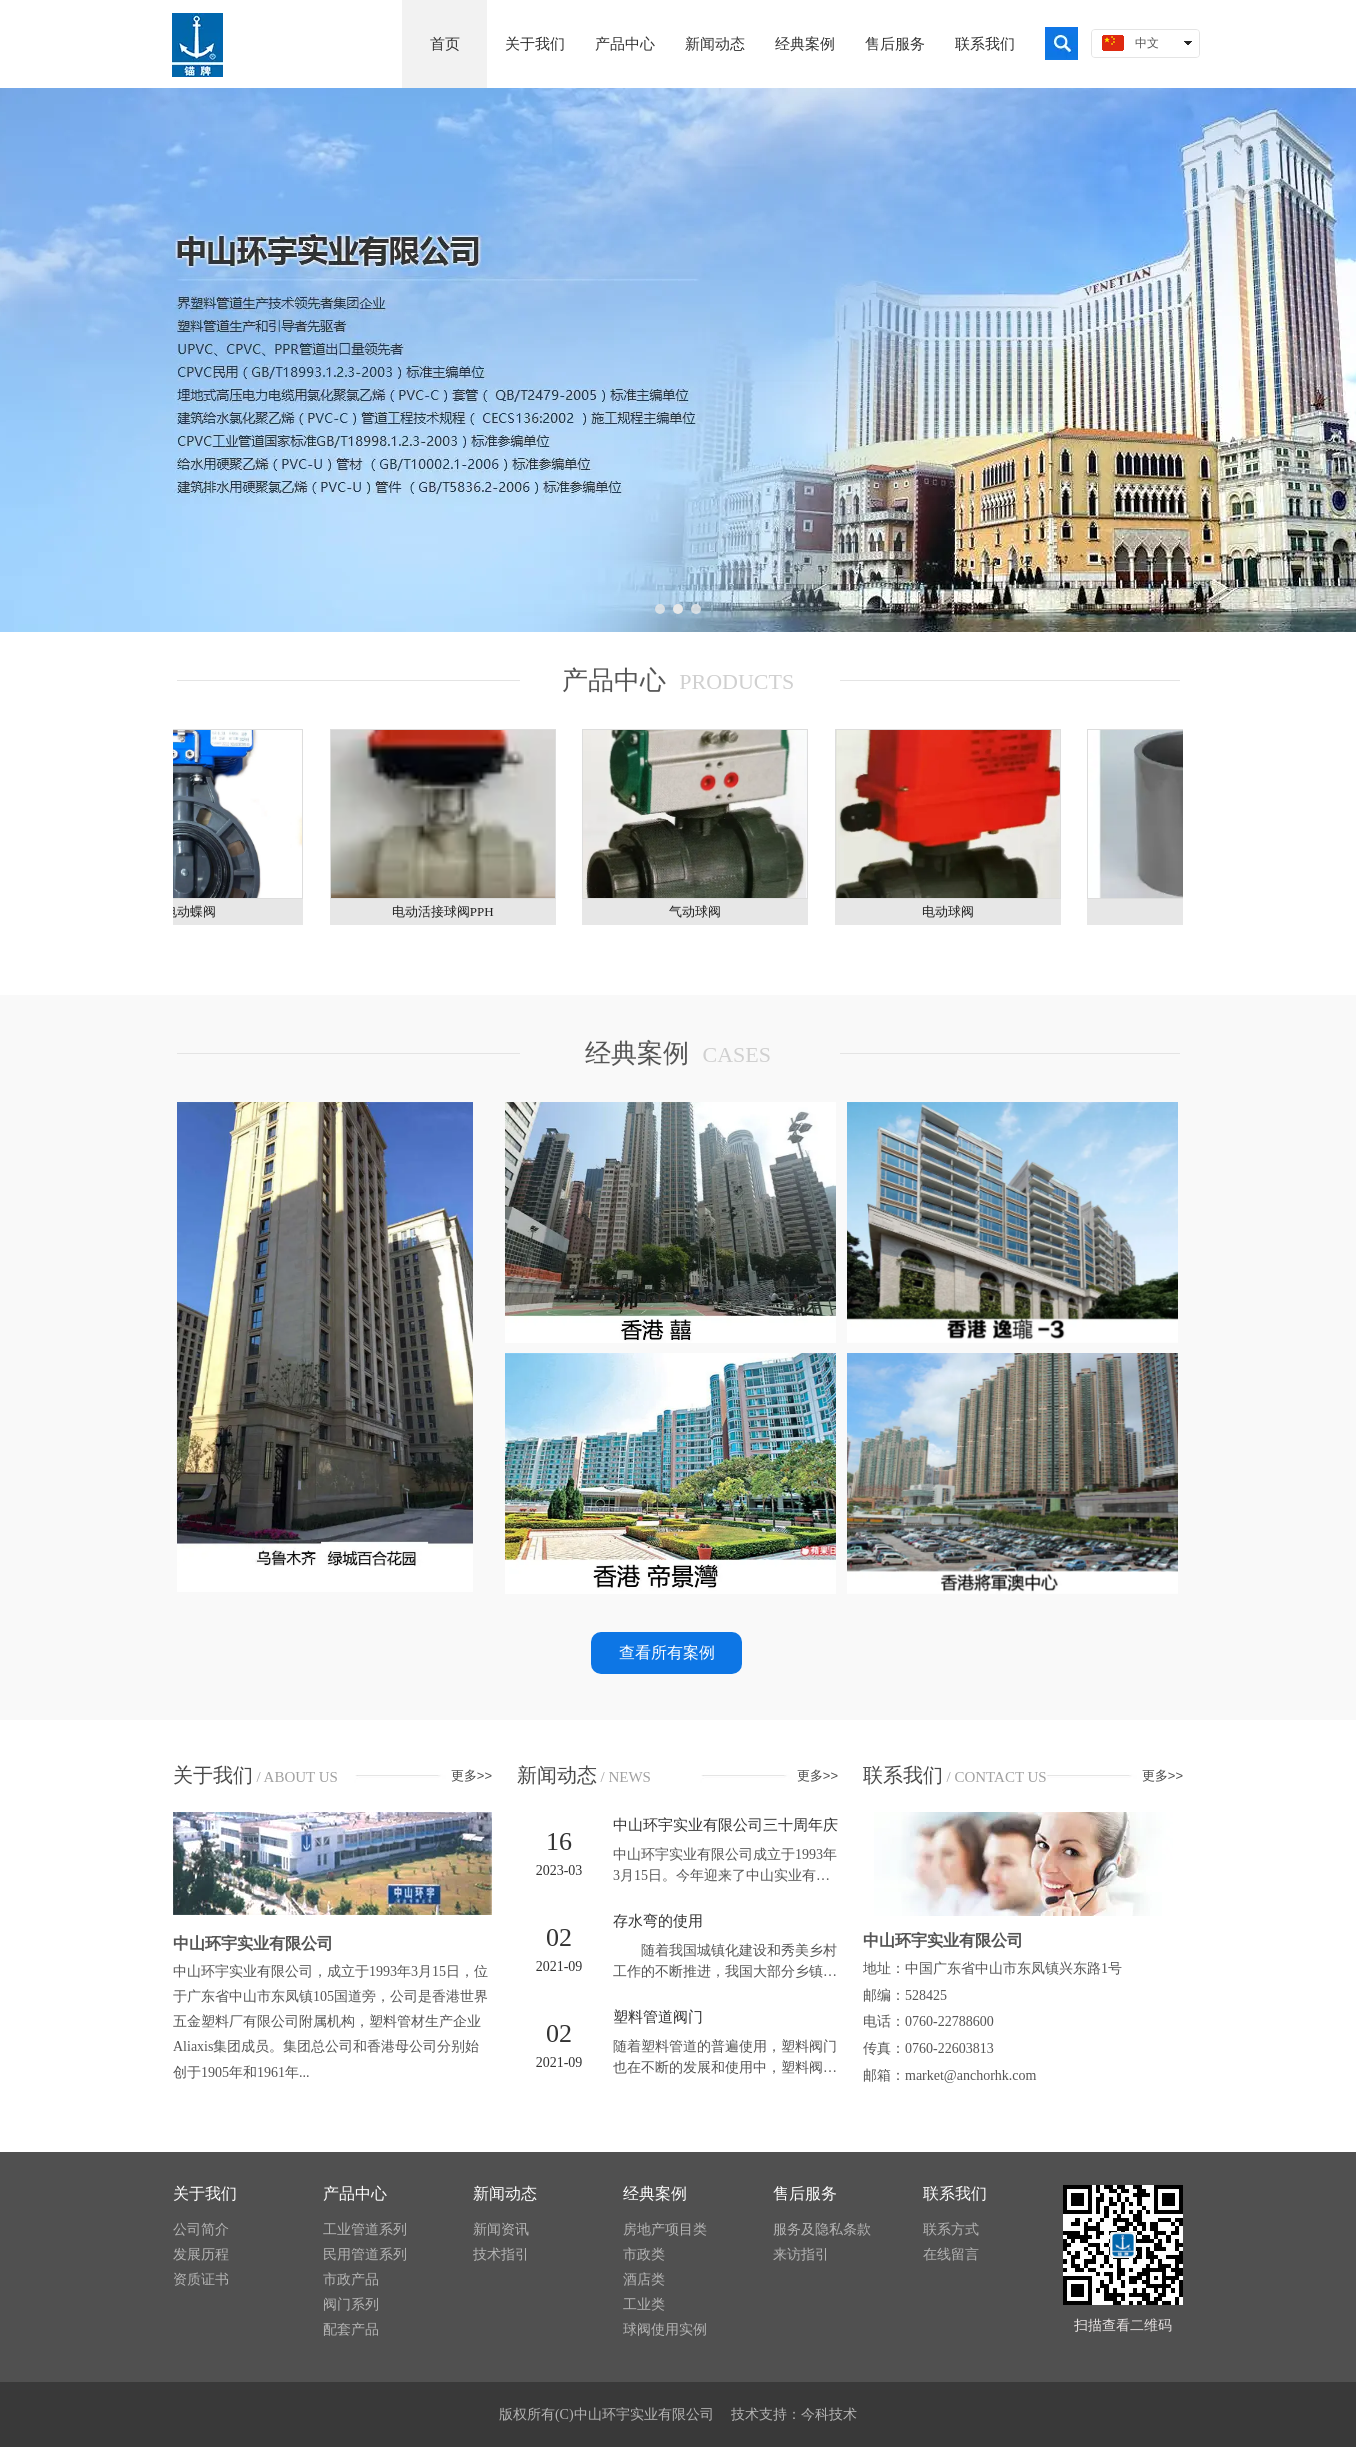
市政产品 (351, 2279)
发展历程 (201, 2254)
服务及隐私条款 (822, 2229)
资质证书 (201, 2279)
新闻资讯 (501, 2229)
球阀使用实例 (665, 2329)
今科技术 (829, 2414)
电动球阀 (954, 911)
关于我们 (205, 2193)
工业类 (644, 2304)
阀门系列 (351, 2304)
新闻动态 (505, 2193)
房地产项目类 (665, 2229)
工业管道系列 (365, 2229)
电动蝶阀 (196, 911)
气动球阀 (701, 911)
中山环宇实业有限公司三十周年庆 (725, 1825)
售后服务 (805, 2193)
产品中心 (355, 2193)
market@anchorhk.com (970, 2075)
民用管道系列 (365, 2254)
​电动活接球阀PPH (449, 911)
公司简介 (201, 2229)
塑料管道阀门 (658, 2017)
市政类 (644, 2254)
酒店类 (644, 2279)
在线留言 (951, 2254)
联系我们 (955, 2193)
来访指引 (801, 2254)
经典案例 (655, 2193)
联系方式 (951, 2229)
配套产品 (351, 2329)
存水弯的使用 (658, 1921)
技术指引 (501, 2254)
